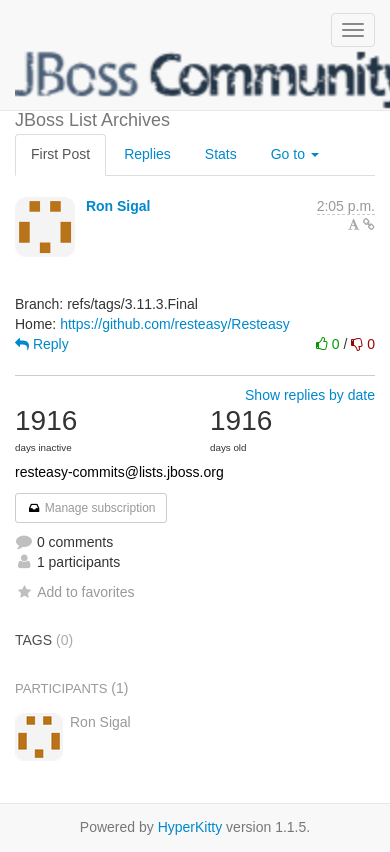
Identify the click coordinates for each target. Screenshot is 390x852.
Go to (295, 154)
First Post (60, 154)
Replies (147, 154)
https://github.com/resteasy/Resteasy (175, 324)
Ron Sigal (118, 206)
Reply (42, 344)
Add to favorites (74, 592)
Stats (221, 154)
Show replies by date (310, 395)
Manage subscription (91, 508)
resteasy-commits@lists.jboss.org (119, 472)
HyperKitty (190, 827)
